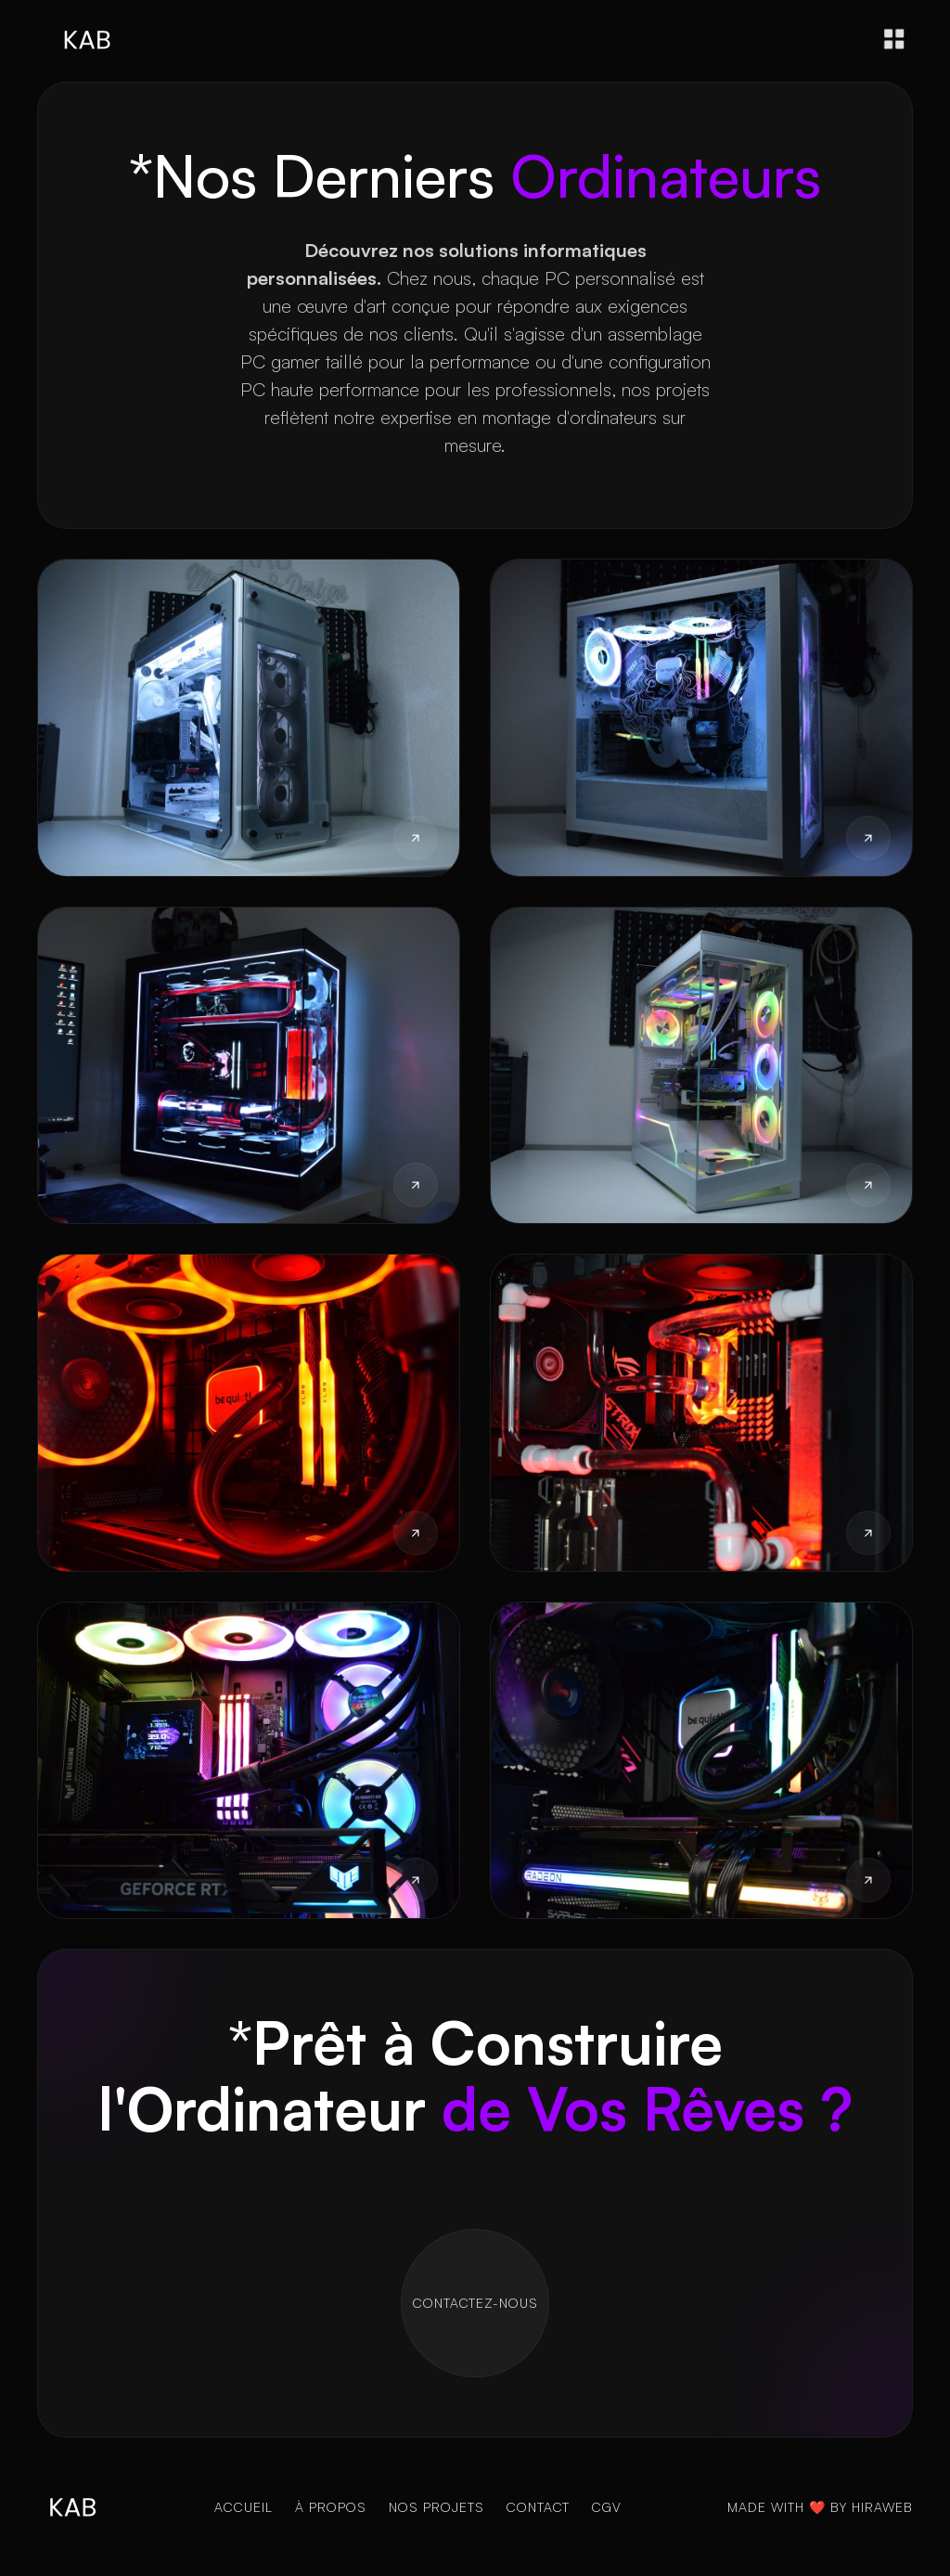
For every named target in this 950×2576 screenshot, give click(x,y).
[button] (894, 39)
